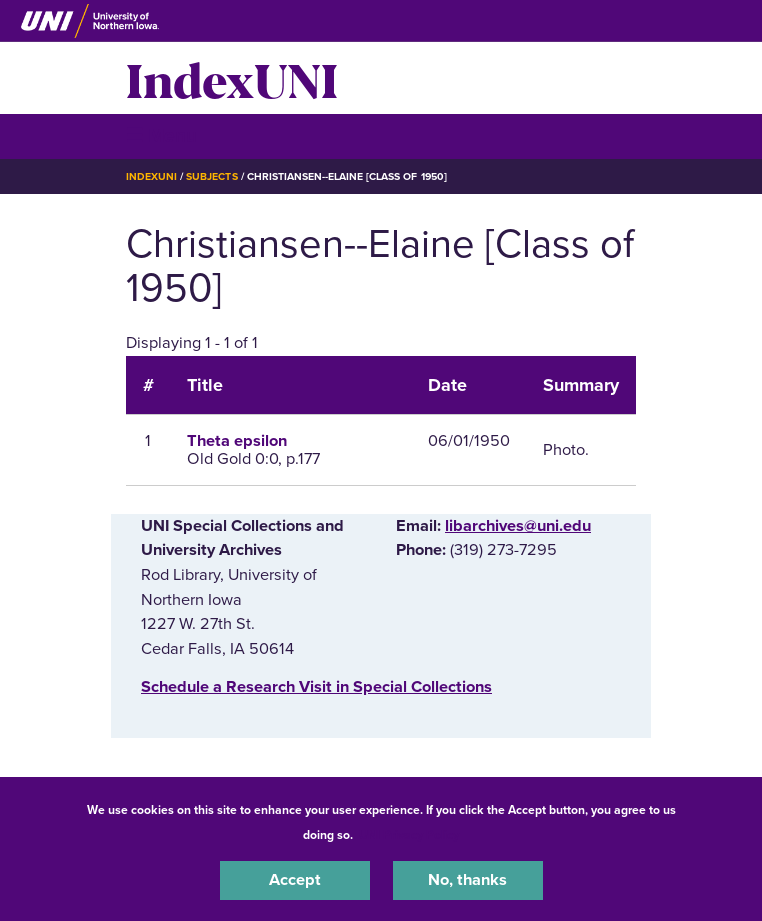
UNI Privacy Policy (409, 835)
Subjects (211, 176)
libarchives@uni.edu (518, 526)
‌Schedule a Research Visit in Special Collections (316, 687)
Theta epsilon (237, 441)
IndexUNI (232, 78)
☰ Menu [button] (161, 135)
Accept (295, 880)
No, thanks (467, 880)
